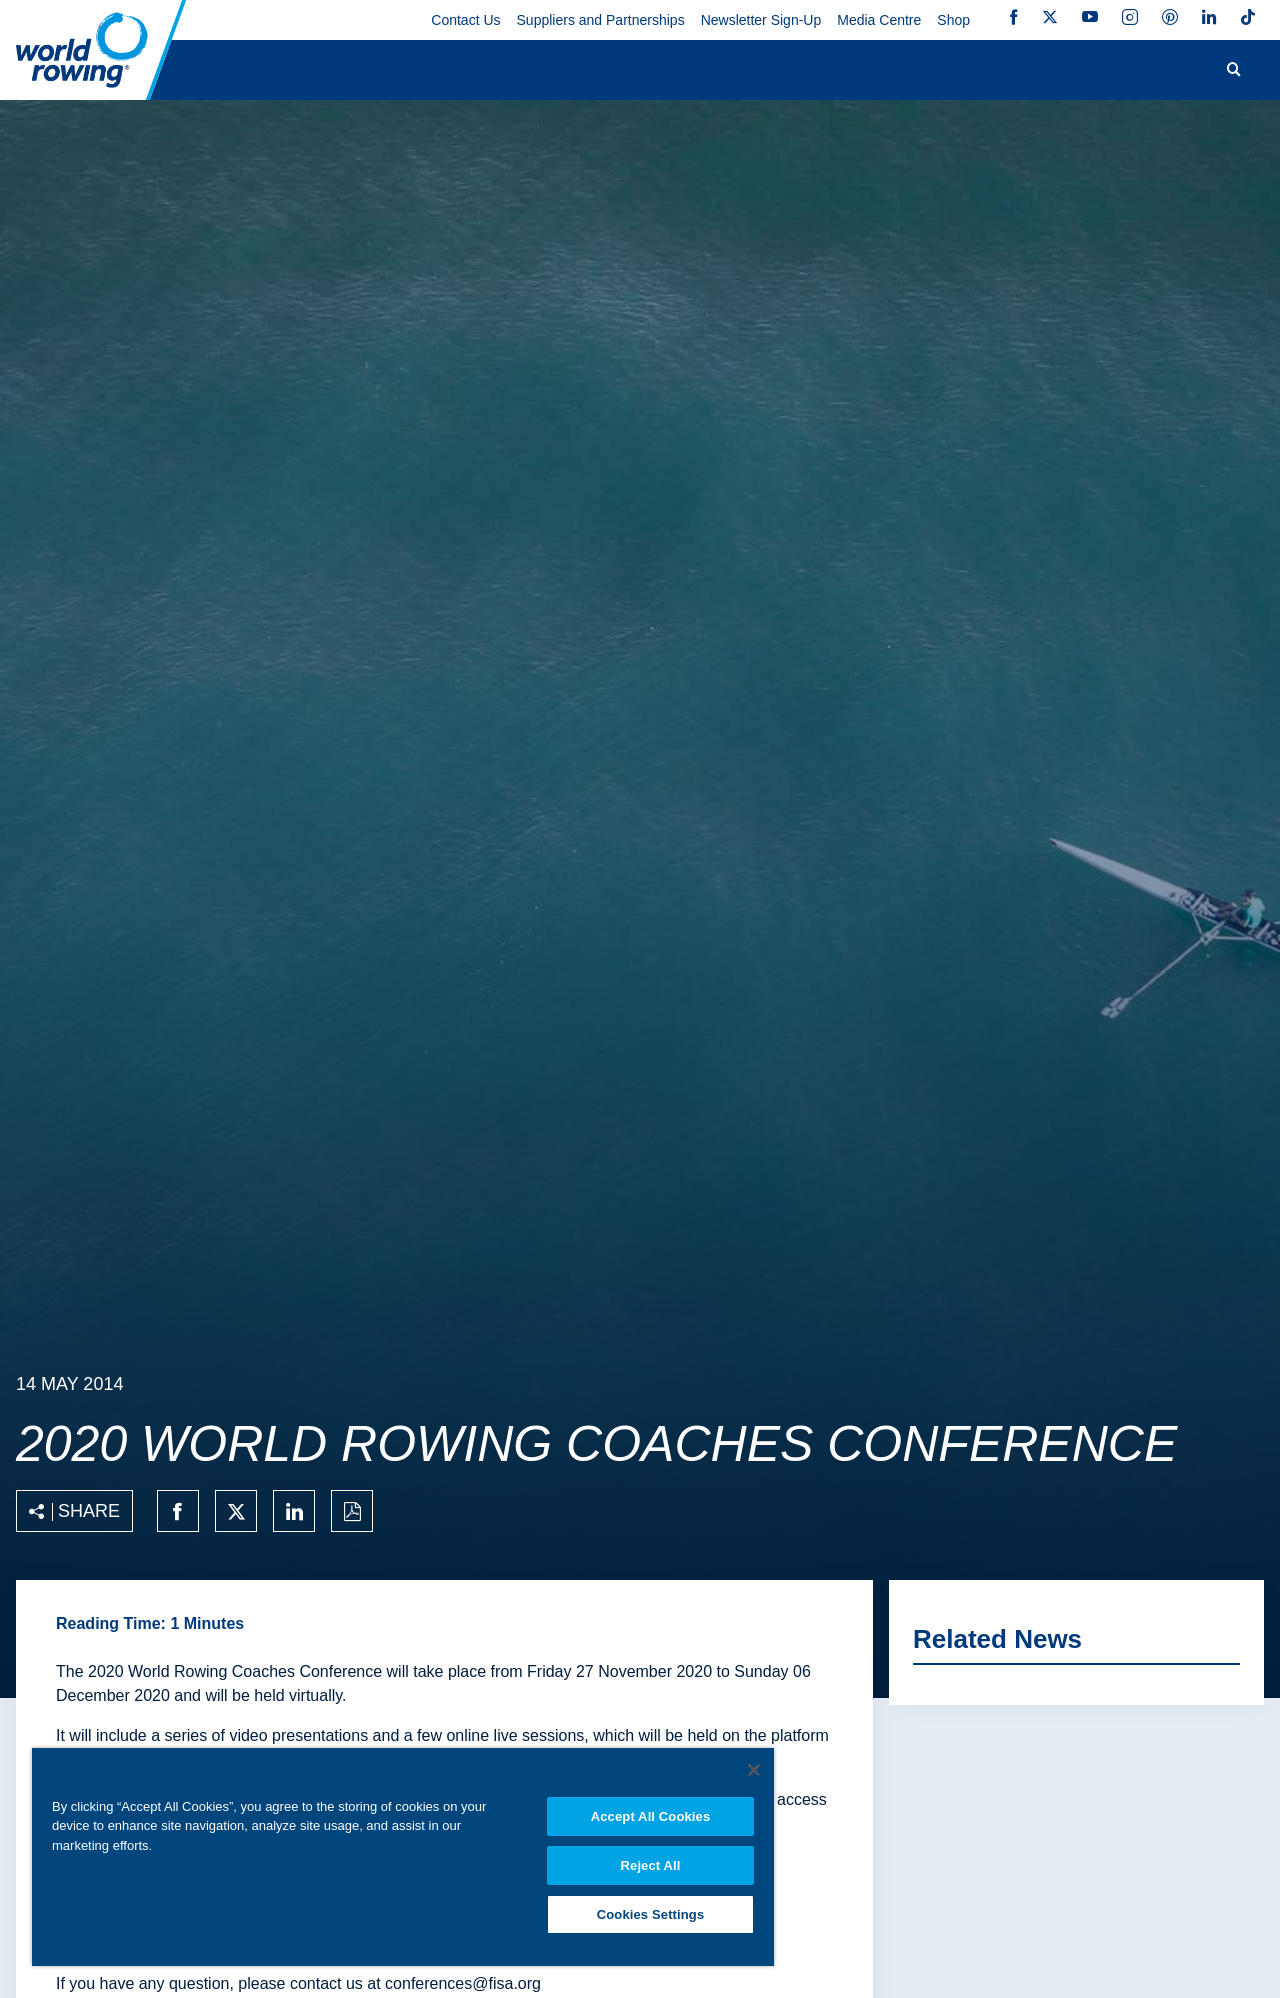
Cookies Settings (651, 1914)
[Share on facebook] (178, 1511)
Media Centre (879, 20)
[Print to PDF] (352, 1511)
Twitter (1050, 17)
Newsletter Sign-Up (761, 20)
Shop (953, 20)
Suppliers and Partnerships (601, 20)
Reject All (651, 1865)
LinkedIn (1209, 17)
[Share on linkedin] (294, 1511)
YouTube (1090, 17)
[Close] (754, 1770)
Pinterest (1170, 17)
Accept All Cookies (651, 1816)
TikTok (1248, 17)
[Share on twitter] (236, 1511)
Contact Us (465, 20)
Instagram (1130, 17)
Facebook (1014, 17)
